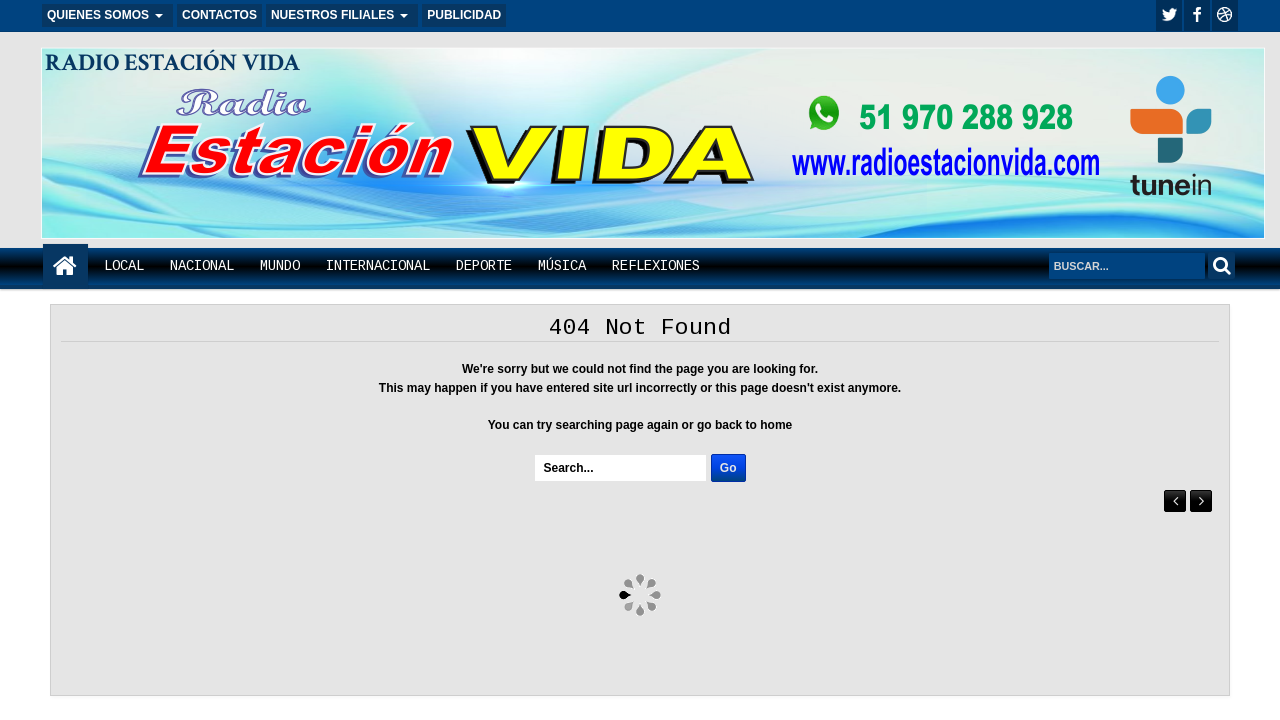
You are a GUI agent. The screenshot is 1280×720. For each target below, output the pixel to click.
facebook (1197, 15)
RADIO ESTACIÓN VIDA (172, 62)
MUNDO (280, 266)
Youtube (1225, 15)
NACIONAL (202, 266)
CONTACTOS (219, 15)
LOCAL (124, 266)
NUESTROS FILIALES (332, 15)
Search (1221, 265)
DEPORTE (484, 266)
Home (65, 266)
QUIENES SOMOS (98, 15)
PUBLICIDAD (464, 15)
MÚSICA (562, 266)
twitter (1169, 15)
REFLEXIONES (656, 266)
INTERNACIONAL (378, 266)
